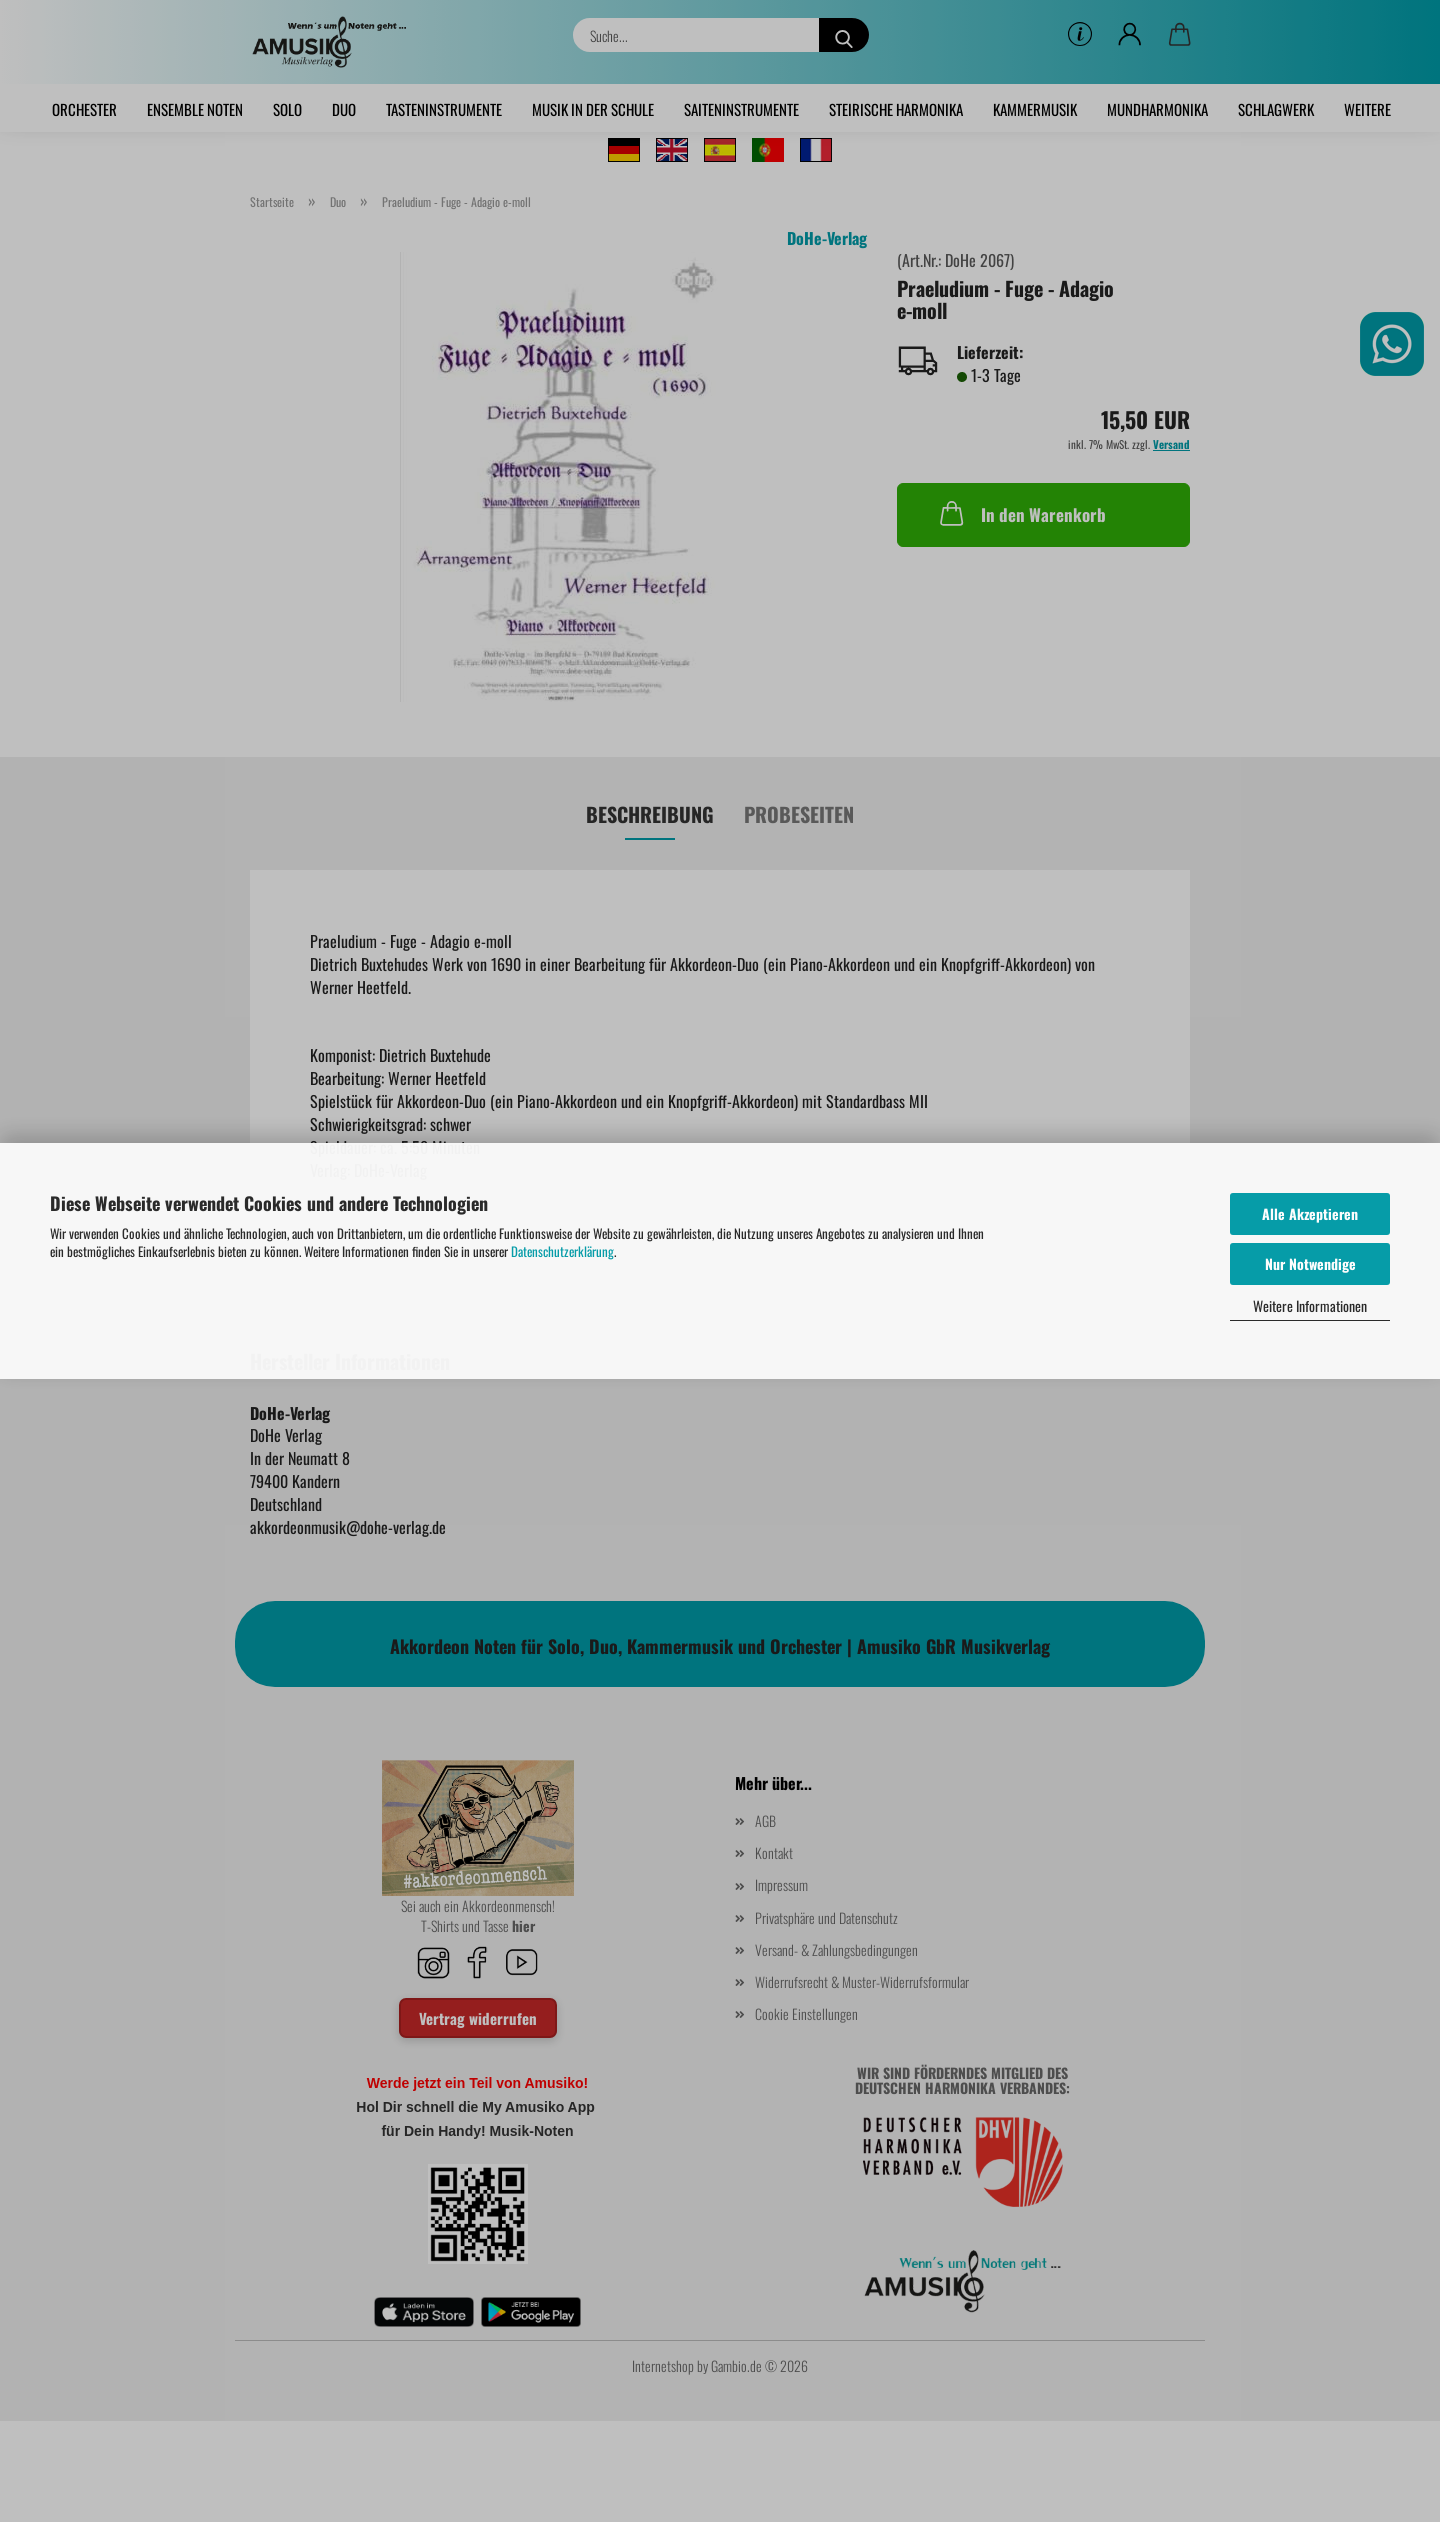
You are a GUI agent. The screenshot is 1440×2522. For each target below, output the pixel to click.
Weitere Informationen (1310, 1305)
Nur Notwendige (1310, 1263)
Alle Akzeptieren (1310, 1213)
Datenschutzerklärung (562, 1251)
